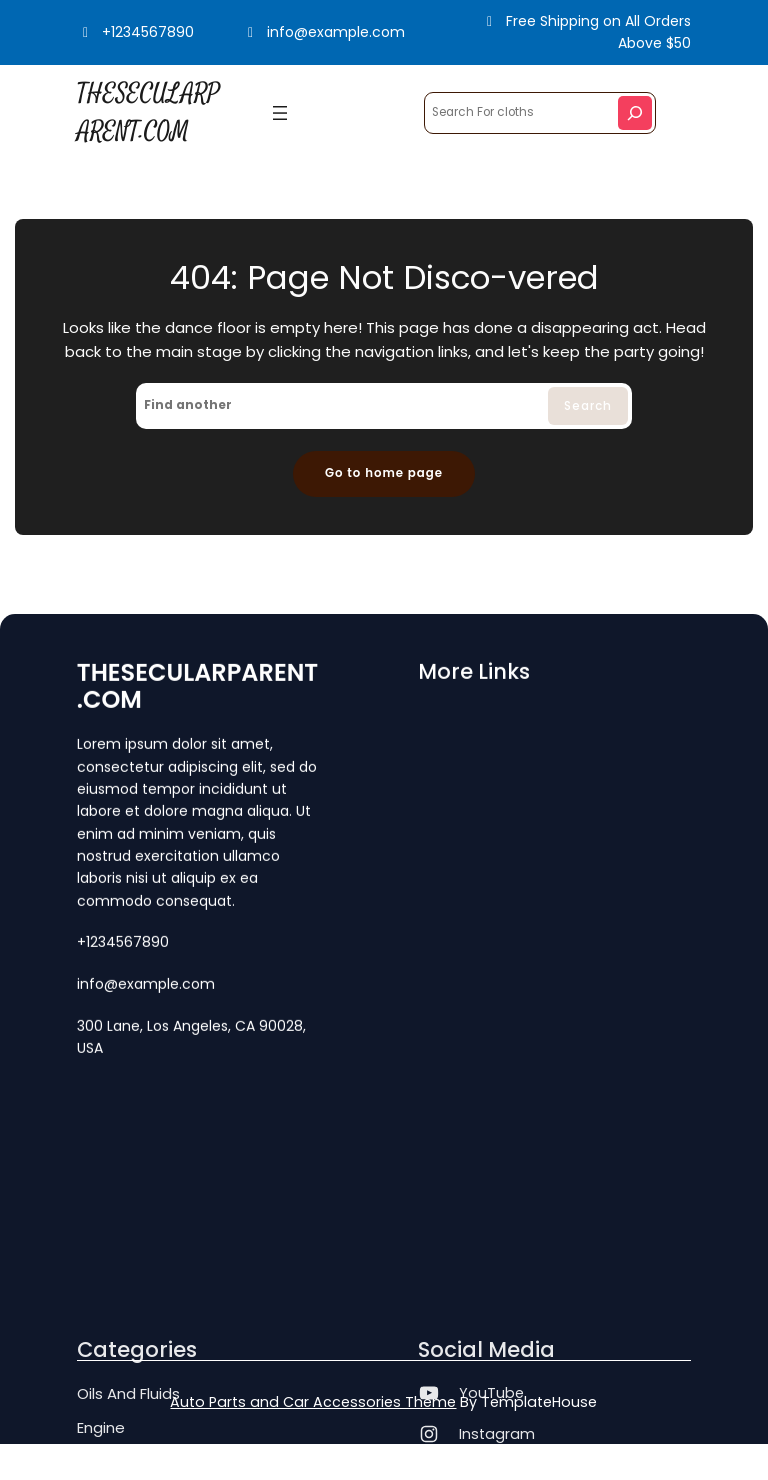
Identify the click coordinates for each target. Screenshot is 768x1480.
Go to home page (384, 473)
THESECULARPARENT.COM (197, 688)
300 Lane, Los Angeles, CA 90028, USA (191, 1039)
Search (588, 406)
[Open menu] (280, 113)
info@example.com (324, 32)
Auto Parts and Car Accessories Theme (313, 1402)
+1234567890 (136, 32)
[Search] (635, 113)
